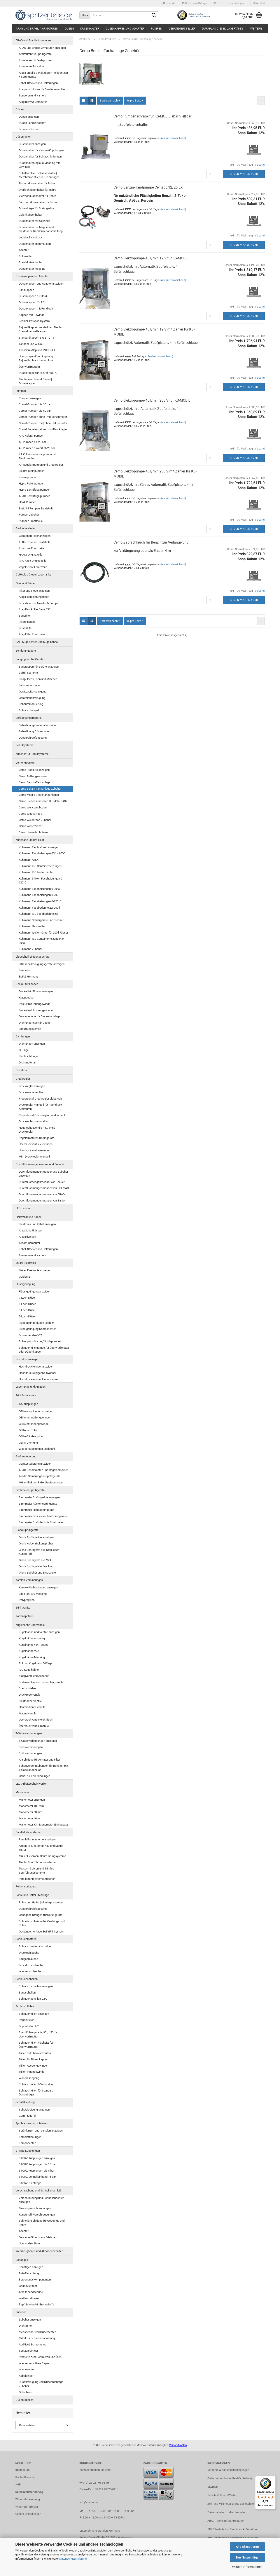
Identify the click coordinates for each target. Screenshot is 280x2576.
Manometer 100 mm (31, 1806)
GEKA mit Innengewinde (34, 1423)
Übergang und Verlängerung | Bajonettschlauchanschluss (36, 358)
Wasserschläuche (30, 1971)
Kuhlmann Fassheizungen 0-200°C (40, 895)
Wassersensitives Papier (34, 2363)
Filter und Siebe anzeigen (34, 590)
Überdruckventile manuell (34, 1150)
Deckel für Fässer (27, 984)
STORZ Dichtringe (30, 2183)
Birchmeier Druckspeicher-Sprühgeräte (43, 1516)
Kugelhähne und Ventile (30, 1624)
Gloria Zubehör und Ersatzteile (37, 1572)
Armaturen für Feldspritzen (35, 60)
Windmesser (27, 2369)
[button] (216, 3)
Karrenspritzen (24, 1616)
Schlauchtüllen (25, 2006)
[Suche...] (84, 15)
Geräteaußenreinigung (32, 691)
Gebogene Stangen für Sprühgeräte (40, 1915)
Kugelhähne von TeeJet (33, 1644)
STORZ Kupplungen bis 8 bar (36, 2170)
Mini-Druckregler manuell (34, 1156)
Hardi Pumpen (27, 502)
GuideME (24, 1276)
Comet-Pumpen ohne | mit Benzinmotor (43, 416)
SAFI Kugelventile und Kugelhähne (37, 642)
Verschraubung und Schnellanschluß (38, 2190)
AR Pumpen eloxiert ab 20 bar (37, 448)
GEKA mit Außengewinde (34, 1417)
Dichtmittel (25, 2325)
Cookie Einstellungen (28, 2513)
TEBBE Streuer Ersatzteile (34, 542)
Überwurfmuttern (29, 366)
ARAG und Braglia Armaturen (37, 28)
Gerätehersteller (182, 28)
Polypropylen (27, 1600)
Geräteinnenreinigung (32, 698)
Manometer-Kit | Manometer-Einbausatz (43, 1824)
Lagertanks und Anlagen (31, 1386)
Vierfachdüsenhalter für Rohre (37, 196)
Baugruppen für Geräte (30, 659)
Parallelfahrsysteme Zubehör (37, 1878)
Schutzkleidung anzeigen (34, 2109)
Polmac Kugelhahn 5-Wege (35, 1663)
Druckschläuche (29, 1952)
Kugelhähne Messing (32, 1657)
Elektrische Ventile (30, 1701)
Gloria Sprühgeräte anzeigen (36, 1537)
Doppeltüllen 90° (29, 2026)
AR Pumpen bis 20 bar (32, 442)
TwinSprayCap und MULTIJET (37, 350)
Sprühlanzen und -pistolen (31, 2123)
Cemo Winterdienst (30, 826)
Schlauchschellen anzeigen (36, 1986)
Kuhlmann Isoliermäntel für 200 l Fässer (43, 932)
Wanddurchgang (29, 2078)
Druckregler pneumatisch (34, 1121)
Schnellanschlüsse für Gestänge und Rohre (42, 1923)
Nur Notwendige (247, 2557)
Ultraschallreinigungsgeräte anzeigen (42, 964)
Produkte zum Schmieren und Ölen (40, 2357)
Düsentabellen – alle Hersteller (226, 2512)
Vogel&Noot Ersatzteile (33, 567)
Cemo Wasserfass (30, 813)
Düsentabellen (24, 2399)
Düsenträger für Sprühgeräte (36, 208)
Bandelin (24, 970)
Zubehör (21, 2312)
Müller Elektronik (26, 1262)
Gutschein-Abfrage (194, 3)
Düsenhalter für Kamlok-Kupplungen (41, 150)
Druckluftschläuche (31, 1965)
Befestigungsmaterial (29, 717)
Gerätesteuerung (26, 1456)
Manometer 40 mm (30, 1818)
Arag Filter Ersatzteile (32, 634)
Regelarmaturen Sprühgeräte (36, 1138)
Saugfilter (25, 615)
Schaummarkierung (31, 704)
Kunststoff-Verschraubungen (37, 2214)
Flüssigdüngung (25, 1284)
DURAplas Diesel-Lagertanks (223, 28)
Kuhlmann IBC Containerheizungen (40, 866)
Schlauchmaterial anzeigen (35, 1946)
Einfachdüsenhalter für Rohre (37, 183)
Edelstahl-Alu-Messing (33, 1593)
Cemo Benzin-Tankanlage (34, 782)
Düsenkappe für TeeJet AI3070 (38, 372)
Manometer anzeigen (32, 1799)
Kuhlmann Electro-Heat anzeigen (39, 847)
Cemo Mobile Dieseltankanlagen (39, 794)
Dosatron (21, 1070)
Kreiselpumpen (28, 477)
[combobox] (110, 100)
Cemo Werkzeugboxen (33, 807)
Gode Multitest (28, 2285)
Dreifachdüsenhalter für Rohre (37, 189)
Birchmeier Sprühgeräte (30, 1490)
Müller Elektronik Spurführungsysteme (42, 1856)
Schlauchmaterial (26, 1939)
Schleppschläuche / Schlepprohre (40, 1341)
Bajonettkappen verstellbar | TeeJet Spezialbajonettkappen (40, 329)
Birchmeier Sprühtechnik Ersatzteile (41, 1522)
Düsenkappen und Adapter (125, 28)
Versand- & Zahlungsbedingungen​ (228, 2469)
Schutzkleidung (25, 2102)
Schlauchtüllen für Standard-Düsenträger (36, 2092)
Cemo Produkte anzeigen (34, 769)
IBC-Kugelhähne (29, 1669)
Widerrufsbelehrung (27, 2499)
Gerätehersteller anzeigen (35, 535)
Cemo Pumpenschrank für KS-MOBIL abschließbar (152, 116)
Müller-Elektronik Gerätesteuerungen (41, 1482)
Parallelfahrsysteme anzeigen (37, 1839)
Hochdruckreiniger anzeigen (36, 1366)
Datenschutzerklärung (73, 2558)
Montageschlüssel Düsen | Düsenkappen (35, 381)
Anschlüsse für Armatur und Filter (39, 1759)
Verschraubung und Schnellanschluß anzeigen (41, 2200)
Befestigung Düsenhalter (34, 731)
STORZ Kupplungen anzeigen (37, 2158)
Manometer (23, 1792)
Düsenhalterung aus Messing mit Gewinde (39, 165)
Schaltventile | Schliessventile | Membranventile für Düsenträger (39, 175)
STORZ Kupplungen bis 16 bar (37, 2164)
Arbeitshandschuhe (31, 2292)
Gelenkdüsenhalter (30, 214)
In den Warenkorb (243, 173)
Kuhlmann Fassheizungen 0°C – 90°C (42, 853)
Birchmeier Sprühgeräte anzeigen (39, 1497)
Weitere (256, 28)
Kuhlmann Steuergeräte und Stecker (41, 920)
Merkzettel (257, 3)
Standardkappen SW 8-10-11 (36, 337)
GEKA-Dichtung (28, 1442)
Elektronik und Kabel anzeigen (37, 1224)
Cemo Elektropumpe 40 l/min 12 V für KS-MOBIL (151, 258)
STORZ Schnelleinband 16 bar (37, 2176)
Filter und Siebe (25, 583)
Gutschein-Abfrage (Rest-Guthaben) (229, 2478)
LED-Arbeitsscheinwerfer (31, 1783)
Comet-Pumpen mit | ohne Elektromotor (43, 423)
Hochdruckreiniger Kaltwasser (37, 1373)
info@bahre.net (88, 2502)
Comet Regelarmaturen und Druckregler (43, 429)
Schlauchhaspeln (29, 710)
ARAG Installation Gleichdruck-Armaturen (232, 2529)
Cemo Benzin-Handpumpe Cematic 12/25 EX (148, 187)
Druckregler (23, 1078)
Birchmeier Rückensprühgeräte (38, 1503)
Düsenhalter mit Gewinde (34, 220)
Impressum (22, 2469)
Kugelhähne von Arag (32, 1638)
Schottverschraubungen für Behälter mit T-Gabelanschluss (43, 1768)
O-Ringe (24, 1050)
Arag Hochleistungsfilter (34, 596)
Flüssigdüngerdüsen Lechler (36, 1322)
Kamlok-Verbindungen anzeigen (38, 1587)
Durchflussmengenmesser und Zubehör (40, 1164)
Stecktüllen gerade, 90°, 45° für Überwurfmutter (38, 2034)
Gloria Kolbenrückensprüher (36, 1543)
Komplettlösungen (30, 2137)
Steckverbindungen (31, 1747)
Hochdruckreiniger (27, 1359)
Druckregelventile (29, 1694)
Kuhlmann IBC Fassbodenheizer (38, 913)
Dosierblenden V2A (30, 1335)
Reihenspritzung (25, 1886)
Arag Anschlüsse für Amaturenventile (42, 89)
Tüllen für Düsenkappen (33, 2059)
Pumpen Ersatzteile (31, 521)
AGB (18, 2484)
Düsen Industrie (28, 129)
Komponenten (27, 2143)
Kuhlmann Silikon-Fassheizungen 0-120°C (41, 880)
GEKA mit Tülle (28, 1430)
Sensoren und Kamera (32, 95)
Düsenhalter (89, 28)
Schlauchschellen (27, 1979)
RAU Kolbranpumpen (31, 435)
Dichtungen (23, 1036)
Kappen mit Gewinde (31, 315)
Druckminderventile (31, 1092)
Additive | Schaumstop (32, 2344)
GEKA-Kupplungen (27, 1404)
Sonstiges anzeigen (31, 2267)
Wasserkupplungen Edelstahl (37, 1448)
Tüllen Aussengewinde (33, 2065)
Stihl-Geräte (23, 1607)
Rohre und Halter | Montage (32, 1895)
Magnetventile (27, 1713)
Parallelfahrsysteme (28, 1832)
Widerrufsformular (26, 2506)
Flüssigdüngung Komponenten (37, 1329)
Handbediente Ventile (32, 1707)
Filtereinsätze (27, 621)
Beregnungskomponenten (35, 2279)
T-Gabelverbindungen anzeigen (38, 1740)
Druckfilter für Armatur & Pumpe (38, 603)
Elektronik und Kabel (28, 1217)
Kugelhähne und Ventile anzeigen (39, 1632)
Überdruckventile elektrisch (35, 1144)
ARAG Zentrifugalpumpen (34, 496)
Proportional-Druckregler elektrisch (40, 1098)
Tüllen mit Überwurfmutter (35, 2053)
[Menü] (273, 2478)
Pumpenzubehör (29, 514)
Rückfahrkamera (26, 1395)
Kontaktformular (25, 2477)
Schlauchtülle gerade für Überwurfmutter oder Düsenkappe (44, 1350)
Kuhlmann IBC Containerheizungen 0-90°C (42, 940)
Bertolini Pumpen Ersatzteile (36, 508)
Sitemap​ (212, 2486)
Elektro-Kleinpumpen (31, 470)
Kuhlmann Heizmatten (32, 926)
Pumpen (156, 28)
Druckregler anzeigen (32, 1086)
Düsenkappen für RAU (32, 302)
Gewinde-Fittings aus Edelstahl (38, 2237)
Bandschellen (27, 1992)
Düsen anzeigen (29, 116)
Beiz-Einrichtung (29, 2273)
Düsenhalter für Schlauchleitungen (40, 156)
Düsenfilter (25, 628)
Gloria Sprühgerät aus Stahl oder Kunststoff (39, 1552)
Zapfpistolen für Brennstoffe (36, 2304)
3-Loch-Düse (27, 1310)
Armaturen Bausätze (31, 66)
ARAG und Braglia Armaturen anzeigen (42, 47)
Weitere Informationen (247, 2567)
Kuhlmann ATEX (28, 859)
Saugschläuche (28, 1958)
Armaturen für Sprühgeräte (35, 54)
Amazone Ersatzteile (31, 548)
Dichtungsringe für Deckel (35, 1022)
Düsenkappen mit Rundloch (36, 308)
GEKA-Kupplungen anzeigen (36, 1411)
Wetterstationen (29, 2298)
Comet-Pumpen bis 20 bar (35, 404)
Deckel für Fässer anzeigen (36, 991)
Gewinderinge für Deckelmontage (39, 1016)
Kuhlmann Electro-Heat (30, 839)
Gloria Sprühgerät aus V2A (35, 1560)
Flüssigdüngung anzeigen (34, 1291)
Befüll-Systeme (28, 672)
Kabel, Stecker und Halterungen (38, 83)
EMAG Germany (28, 976)
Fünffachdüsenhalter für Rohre (38, 202)
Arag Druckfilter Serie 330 (34, 609)
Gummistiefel (27, 2115)
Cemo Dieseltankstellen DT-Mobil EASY (43, 801)
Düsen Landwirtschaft (32, 122)
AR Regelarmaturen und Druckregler (41, 464)
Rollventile (25, 256)
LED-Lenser (23, 1208)
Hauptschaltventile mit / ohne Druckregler (37, 1129)
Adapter (23, 250)
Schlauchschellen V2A (33, 1998)
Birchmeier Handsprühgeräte (36, 1509)
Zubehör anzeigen (30, 2319)
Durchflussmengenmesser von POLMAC (44, 1188)
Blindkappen (26, 290)
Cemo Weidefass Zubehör (35, 820)
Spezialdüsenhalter (30, 262)
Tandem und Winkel (31, 344)
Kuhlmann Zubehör (30, 949)
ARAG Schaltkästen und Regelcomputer (43, 1470)
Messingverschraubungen (35, 2208)
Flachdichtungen (29, 1056)
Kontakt (169, 3)
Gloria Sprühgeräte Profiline (35, 1566)
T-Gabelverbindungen (29, 1733)
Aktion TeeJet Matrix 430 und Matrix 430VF (41, 1848)
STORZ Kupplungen (28, 2150)
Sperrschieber (27, 1688)
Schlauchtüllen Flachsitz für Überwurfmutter (36, 2044)
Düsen (69, 28)
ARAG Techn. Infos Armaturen (225, 2520)
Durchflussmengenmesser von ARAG (42, 1194)
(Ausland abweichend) (172, 138)
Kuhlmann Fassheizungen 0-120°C (40, 901)
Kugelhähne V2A (29, 1651)
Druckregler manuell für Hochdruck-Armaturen (41, 1106)
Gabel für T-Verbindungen (34, 1776)
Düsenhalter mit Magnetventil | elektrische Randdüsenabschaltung (41, 229)
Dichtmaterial (27, 1062)
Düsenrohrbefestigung (33, 737)
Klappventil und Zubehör (34, 1675)
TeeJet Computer (29, 1243)
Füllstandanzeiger (30, 685)
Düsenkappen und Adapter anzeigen (41, 283)
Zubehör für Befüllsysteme (32, 753)
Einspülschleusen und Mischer (38, 679)
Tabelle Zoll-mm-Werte (221, 2495)
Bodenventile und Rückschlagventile (41, 1682)
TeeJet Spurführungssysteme (37, 1862)
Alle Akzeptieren (247, 2546)
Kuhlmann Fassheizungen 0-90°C (39, 888)
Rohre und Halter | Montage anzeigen (41, 1902)
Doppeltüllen (26, 2020)
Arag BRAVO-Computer (33, 101)
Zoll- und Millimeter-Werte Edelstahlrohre (232, 2503)
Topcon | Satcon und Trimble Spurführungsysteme (36, 1870)
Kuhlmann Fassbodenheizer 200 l (39, 907)
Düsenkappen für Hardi (33, 296)
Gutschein (25, 2392)
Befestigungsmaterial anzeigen (38, 725)
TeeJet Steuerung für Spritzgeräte (39, 1476)
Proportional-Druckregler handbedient (42, 1115)
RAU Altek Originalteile (32, 560)
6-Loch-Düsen (27, 1304)
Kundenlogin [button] (235, 3)
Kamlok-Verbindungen (29, 1580)
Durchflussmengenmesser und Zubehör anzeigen (43, 1173)
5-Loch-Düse (27, 1316)
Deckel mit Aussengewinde (36, 1010)
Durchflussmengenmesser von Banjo (42, 1200)
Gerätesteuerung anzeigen (35, 1463)
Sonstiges (22, 2259)
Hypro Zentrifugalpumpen (34, 489)
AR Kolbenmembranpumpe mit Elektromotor (37, 456)
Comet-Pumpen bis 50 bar (35, 410)
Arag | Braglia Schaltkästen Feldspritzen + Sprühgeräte (43, 75)
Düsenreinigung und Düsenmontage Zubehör (41, 2384)
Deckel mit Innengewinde (34, 1004)
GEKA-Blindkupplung (31, 1436)
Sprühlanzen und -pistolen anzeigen (41, 2130)
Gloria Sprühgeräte (27, 1530)
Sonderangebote (26, 650)
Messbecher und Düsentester (37, 2332)
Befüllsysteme (24, 745)
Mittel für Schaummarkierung (37, 2338)
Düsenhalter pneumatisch (35, 243)
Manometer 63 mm (30, 1812)
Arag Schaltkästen (30, 1230)
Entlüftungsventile (30, 1028)
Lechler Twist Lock (30, 237)
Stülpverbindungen (30, 1753)
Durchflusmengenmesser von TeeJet (42, 1182)
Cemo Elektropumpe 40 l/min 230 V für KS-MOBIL (152, 400)
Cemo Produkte (25, 762)
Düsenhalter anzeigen (32, 144)
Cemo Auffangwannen (33, 776)
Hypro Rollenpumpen (31, 483)
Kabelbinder (26, 2375)
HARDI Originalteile (30, 554)
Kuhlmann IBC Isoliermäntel (36, 872)
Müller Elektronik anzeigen (35, 1270)
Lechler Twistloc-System (34, 321)
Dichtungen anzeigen (32, 1043)
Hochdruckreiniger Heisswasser (39, 1379)
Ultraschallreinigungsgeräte (32, 956)
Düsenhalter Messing (32, 268)
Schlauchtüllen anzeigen (34, 2013)
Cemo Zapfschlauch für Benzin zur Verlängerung (151, 542)
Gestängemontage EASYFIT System (41, 1931)
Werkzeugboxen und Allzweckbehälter (39, 2251)
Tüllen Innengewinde (31, 2071)
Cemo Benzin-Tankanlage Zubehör (40, 788)
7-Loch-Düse (27, 1297)
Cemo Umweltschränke (33, 832)
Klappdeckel (26, 997)
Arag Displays (27, 1236)
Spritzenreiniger (28, 2350)
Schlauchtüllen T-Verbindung (36, 2084)
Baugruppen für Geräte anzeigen (39, 666)
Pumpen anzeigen (30, 398)
